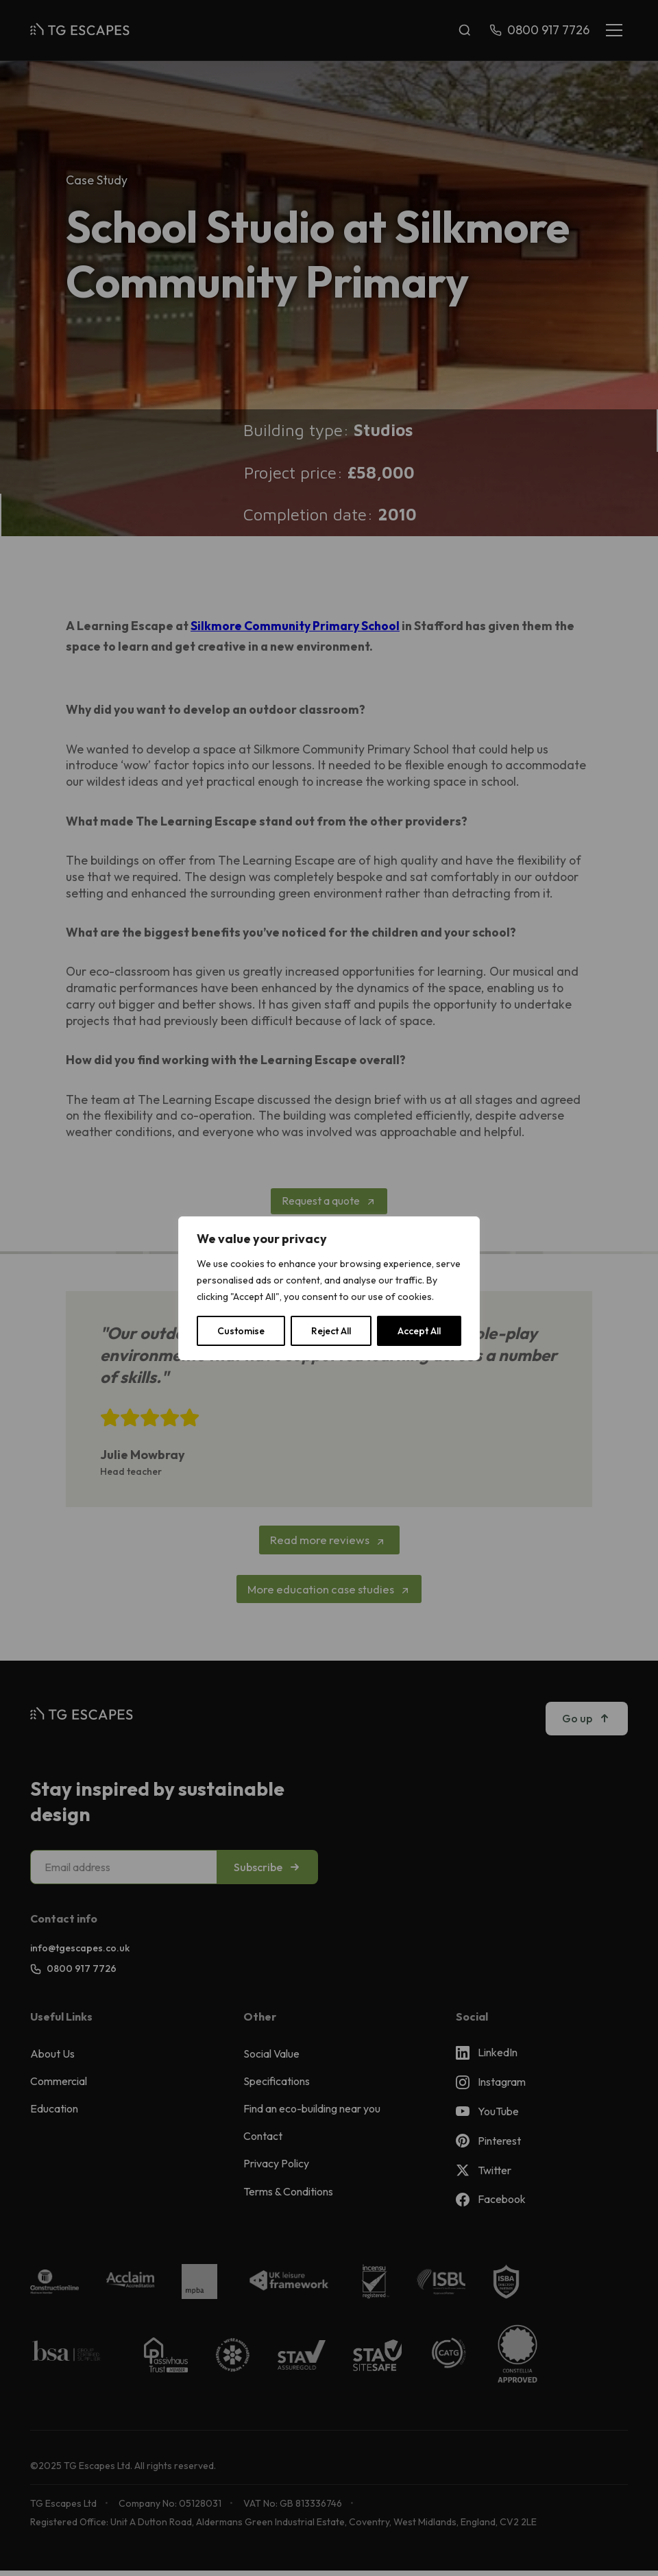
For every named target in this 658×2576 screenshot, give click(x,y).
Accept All (419, 1331)
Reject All (331, 1331)
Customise (241, 1331)
